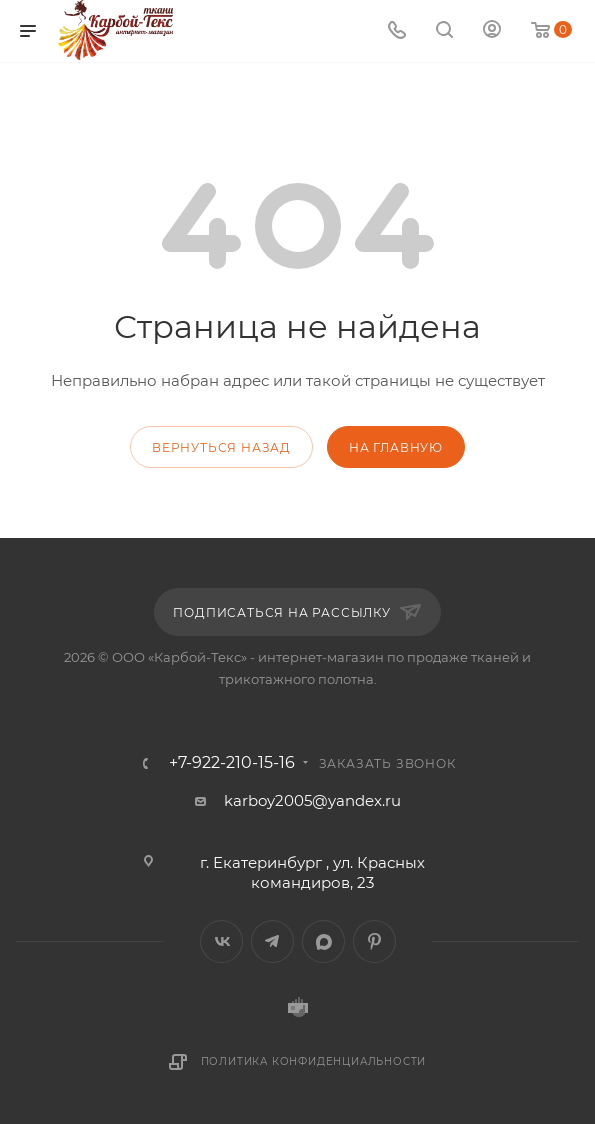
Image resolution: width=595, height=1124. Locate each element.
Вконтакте (221, 941)
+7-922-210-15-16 (232, 763)
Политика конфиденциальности (314, 1061)
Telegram (272, 941)
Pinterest (374, 941)
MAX (323, 941)
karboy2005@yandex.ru (312, 800)
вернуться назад (221, 447)
